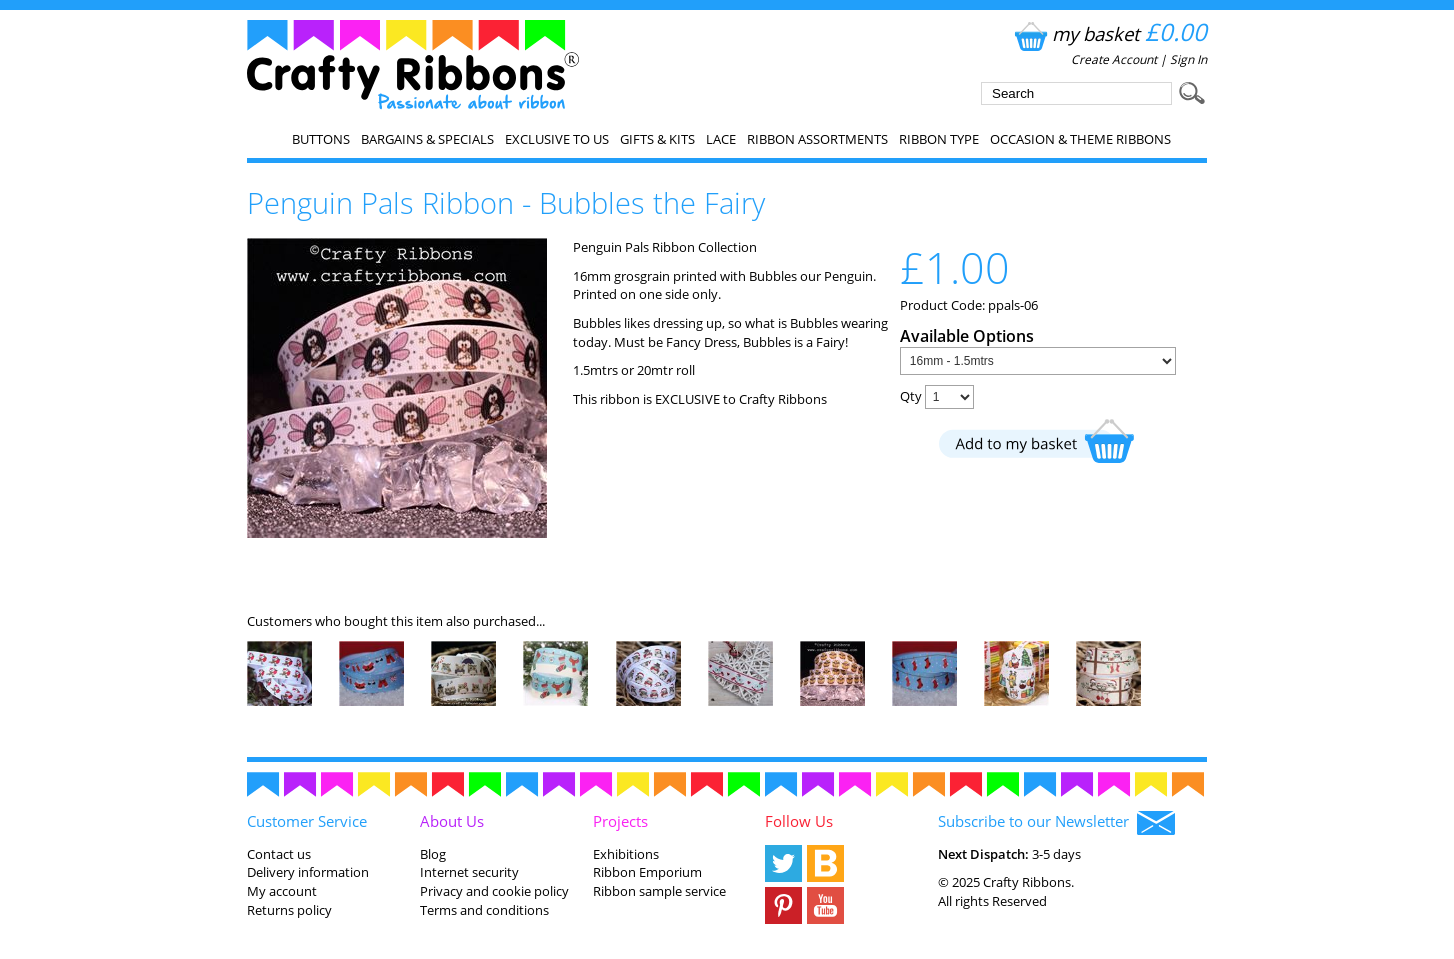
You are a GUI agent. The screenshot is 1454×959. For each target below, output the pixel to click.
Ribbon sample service (659, 891)
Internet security (469, 872)
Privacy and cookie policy (494, 891)
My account (282, 891)
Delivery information (308, 872)
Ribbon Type (939, 139)
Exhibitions (626, 854)
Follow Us (799, 821)
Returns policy (289, 910)
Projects (620, 821)
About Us (452, 821)
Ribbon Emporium (647, 872)
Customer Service (307, 821)
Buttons (321, 139)
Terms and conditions (484, 910)
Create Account (1114, 59)
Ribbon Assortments (817, 139)
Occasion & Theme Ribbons (1080, 139)
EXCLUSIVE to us (557, 139)
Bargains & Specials (427, 139)
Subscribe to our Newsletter (1056, 823)
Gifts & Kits (657, 139)
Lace (721, 139)
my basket (1108, 33)
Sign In (1188, 59)
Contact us (279, 854)
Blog (433, 854)
